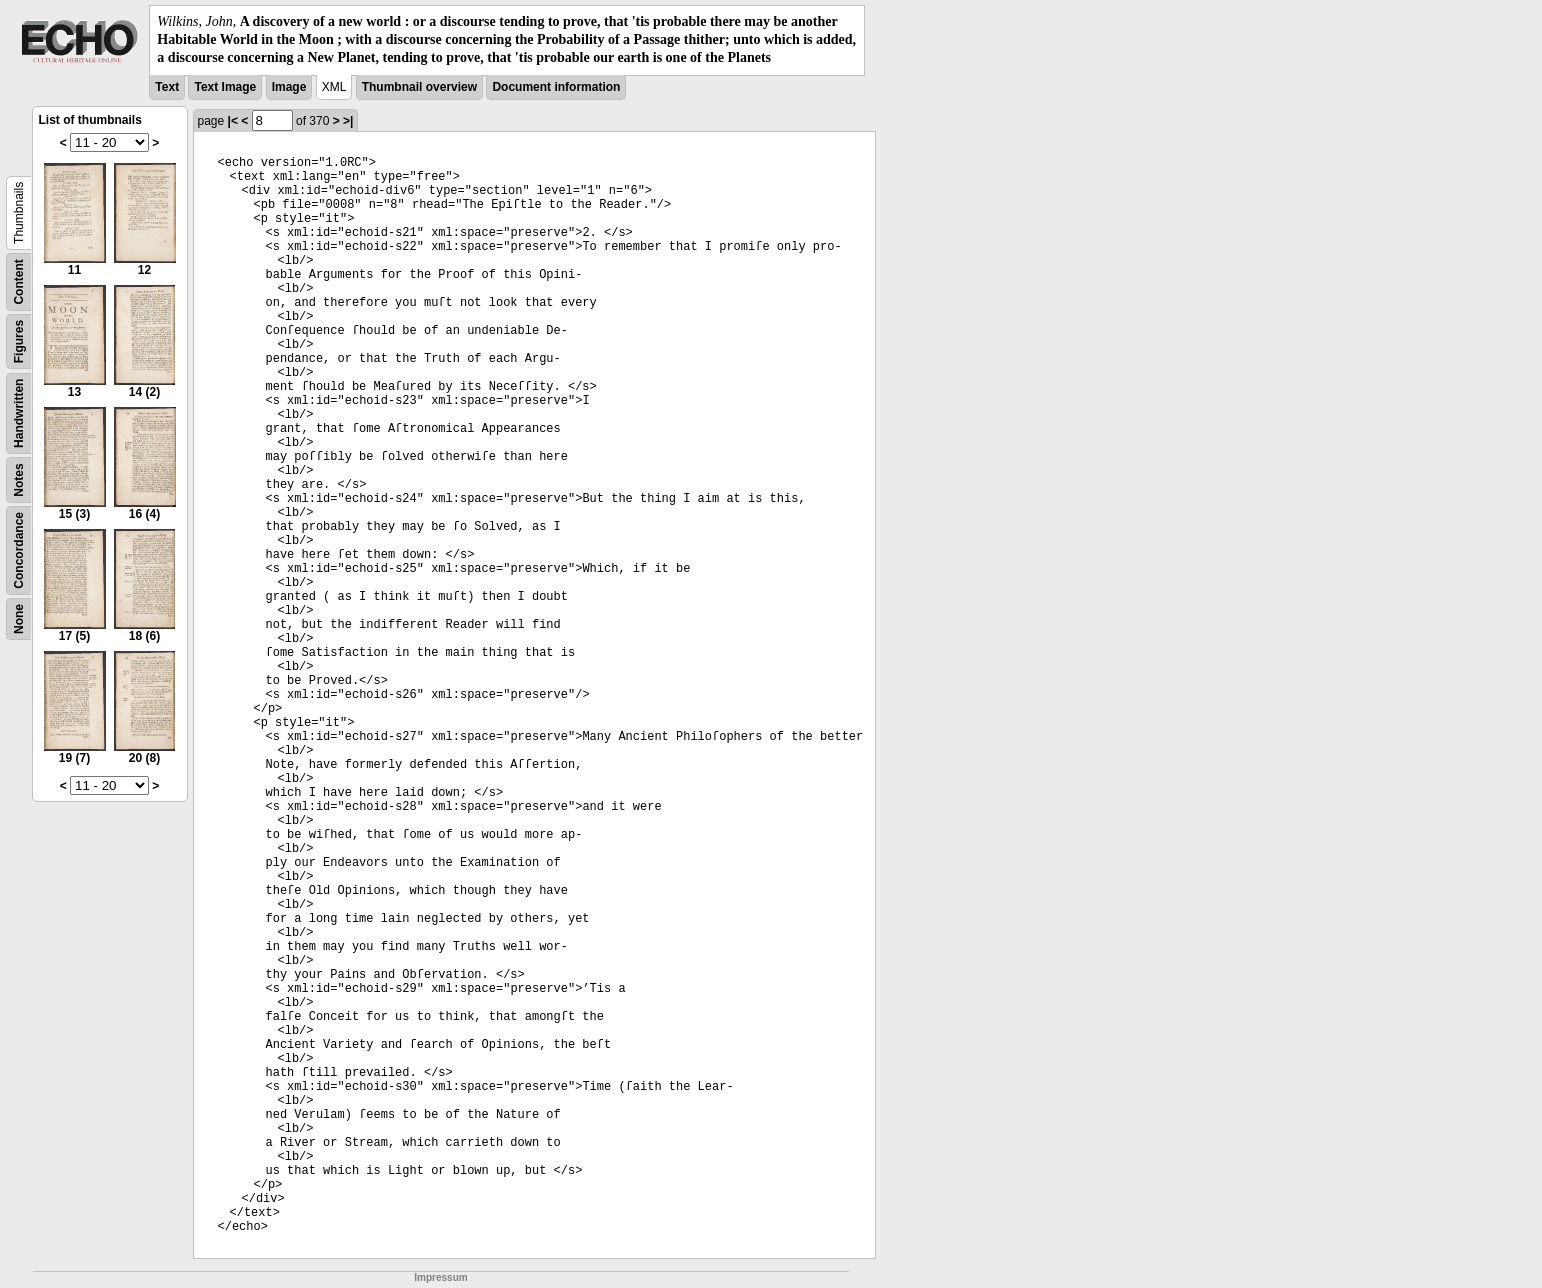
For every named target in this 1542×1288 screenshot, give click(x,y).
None (19, 619)
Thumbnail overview (419, 87)
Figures (19, 340)
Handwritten (19, 412)
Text (167, 87)
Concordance (19, 550)
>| (348, 121)
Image (289, 87)
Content (19, 281)
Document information (556, 87)
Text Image (225, 87)
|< (233, 121)
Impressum (440, 1277)
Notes (19, 479)
